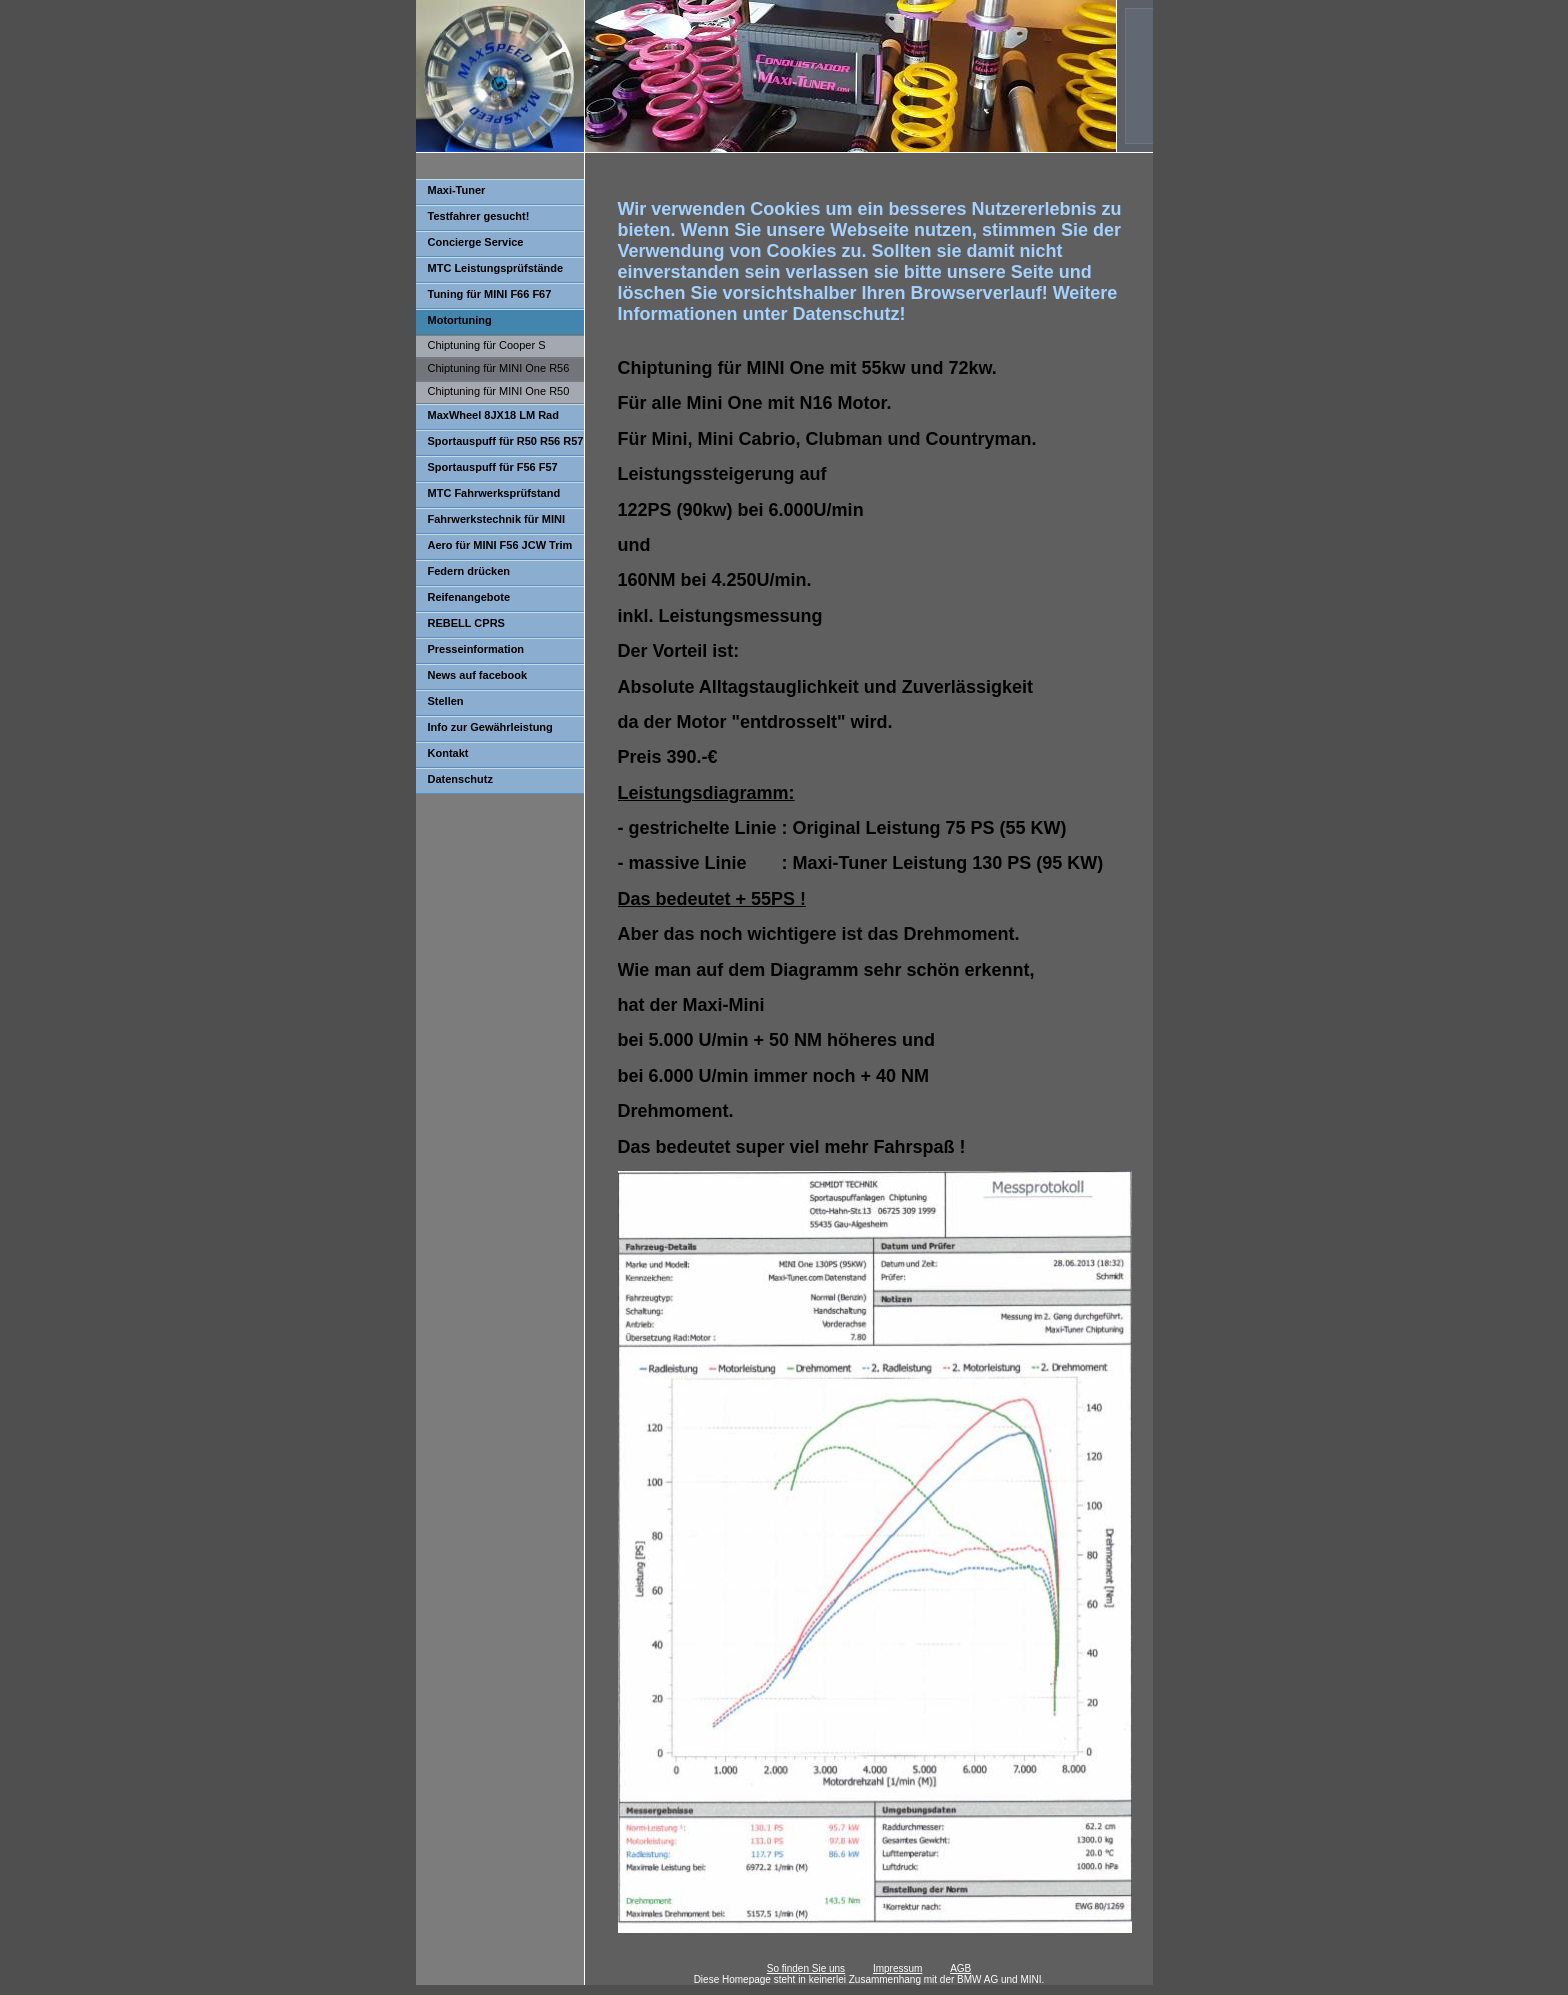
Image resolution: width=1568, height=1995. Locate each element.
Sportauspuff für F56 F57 (493, 467)
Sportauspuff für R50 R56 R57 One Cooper (500, 445)
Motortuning (460, 320)
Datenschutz (460, 779)
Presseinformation (476, 649)
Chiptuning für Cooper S (487, 345)
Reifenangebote (469, 597)
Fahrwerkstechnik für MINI (497, 519)
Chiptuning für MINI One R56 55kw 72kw (493, 371)
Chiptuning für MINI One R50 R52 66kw (493, 394)
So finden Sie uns (806, 1968)
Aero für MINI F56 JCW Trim (500, 545)
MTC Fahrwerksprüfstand (494, 493)
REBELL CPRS (466, 623)
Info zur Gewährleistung (490, 727)
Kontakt (448, 753)
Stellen (446, 701)
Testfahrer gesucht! (479, 216)
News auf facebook (478, 675)
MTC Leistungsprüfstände (496, 268)
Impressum (897, 1968)
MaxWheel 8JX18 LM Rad (493, 415)
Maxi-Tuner (457, 190)
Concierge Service (476, 242)
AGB (960, 1968)
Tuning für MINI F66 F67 (490, 294)
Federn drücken (469, 571)
